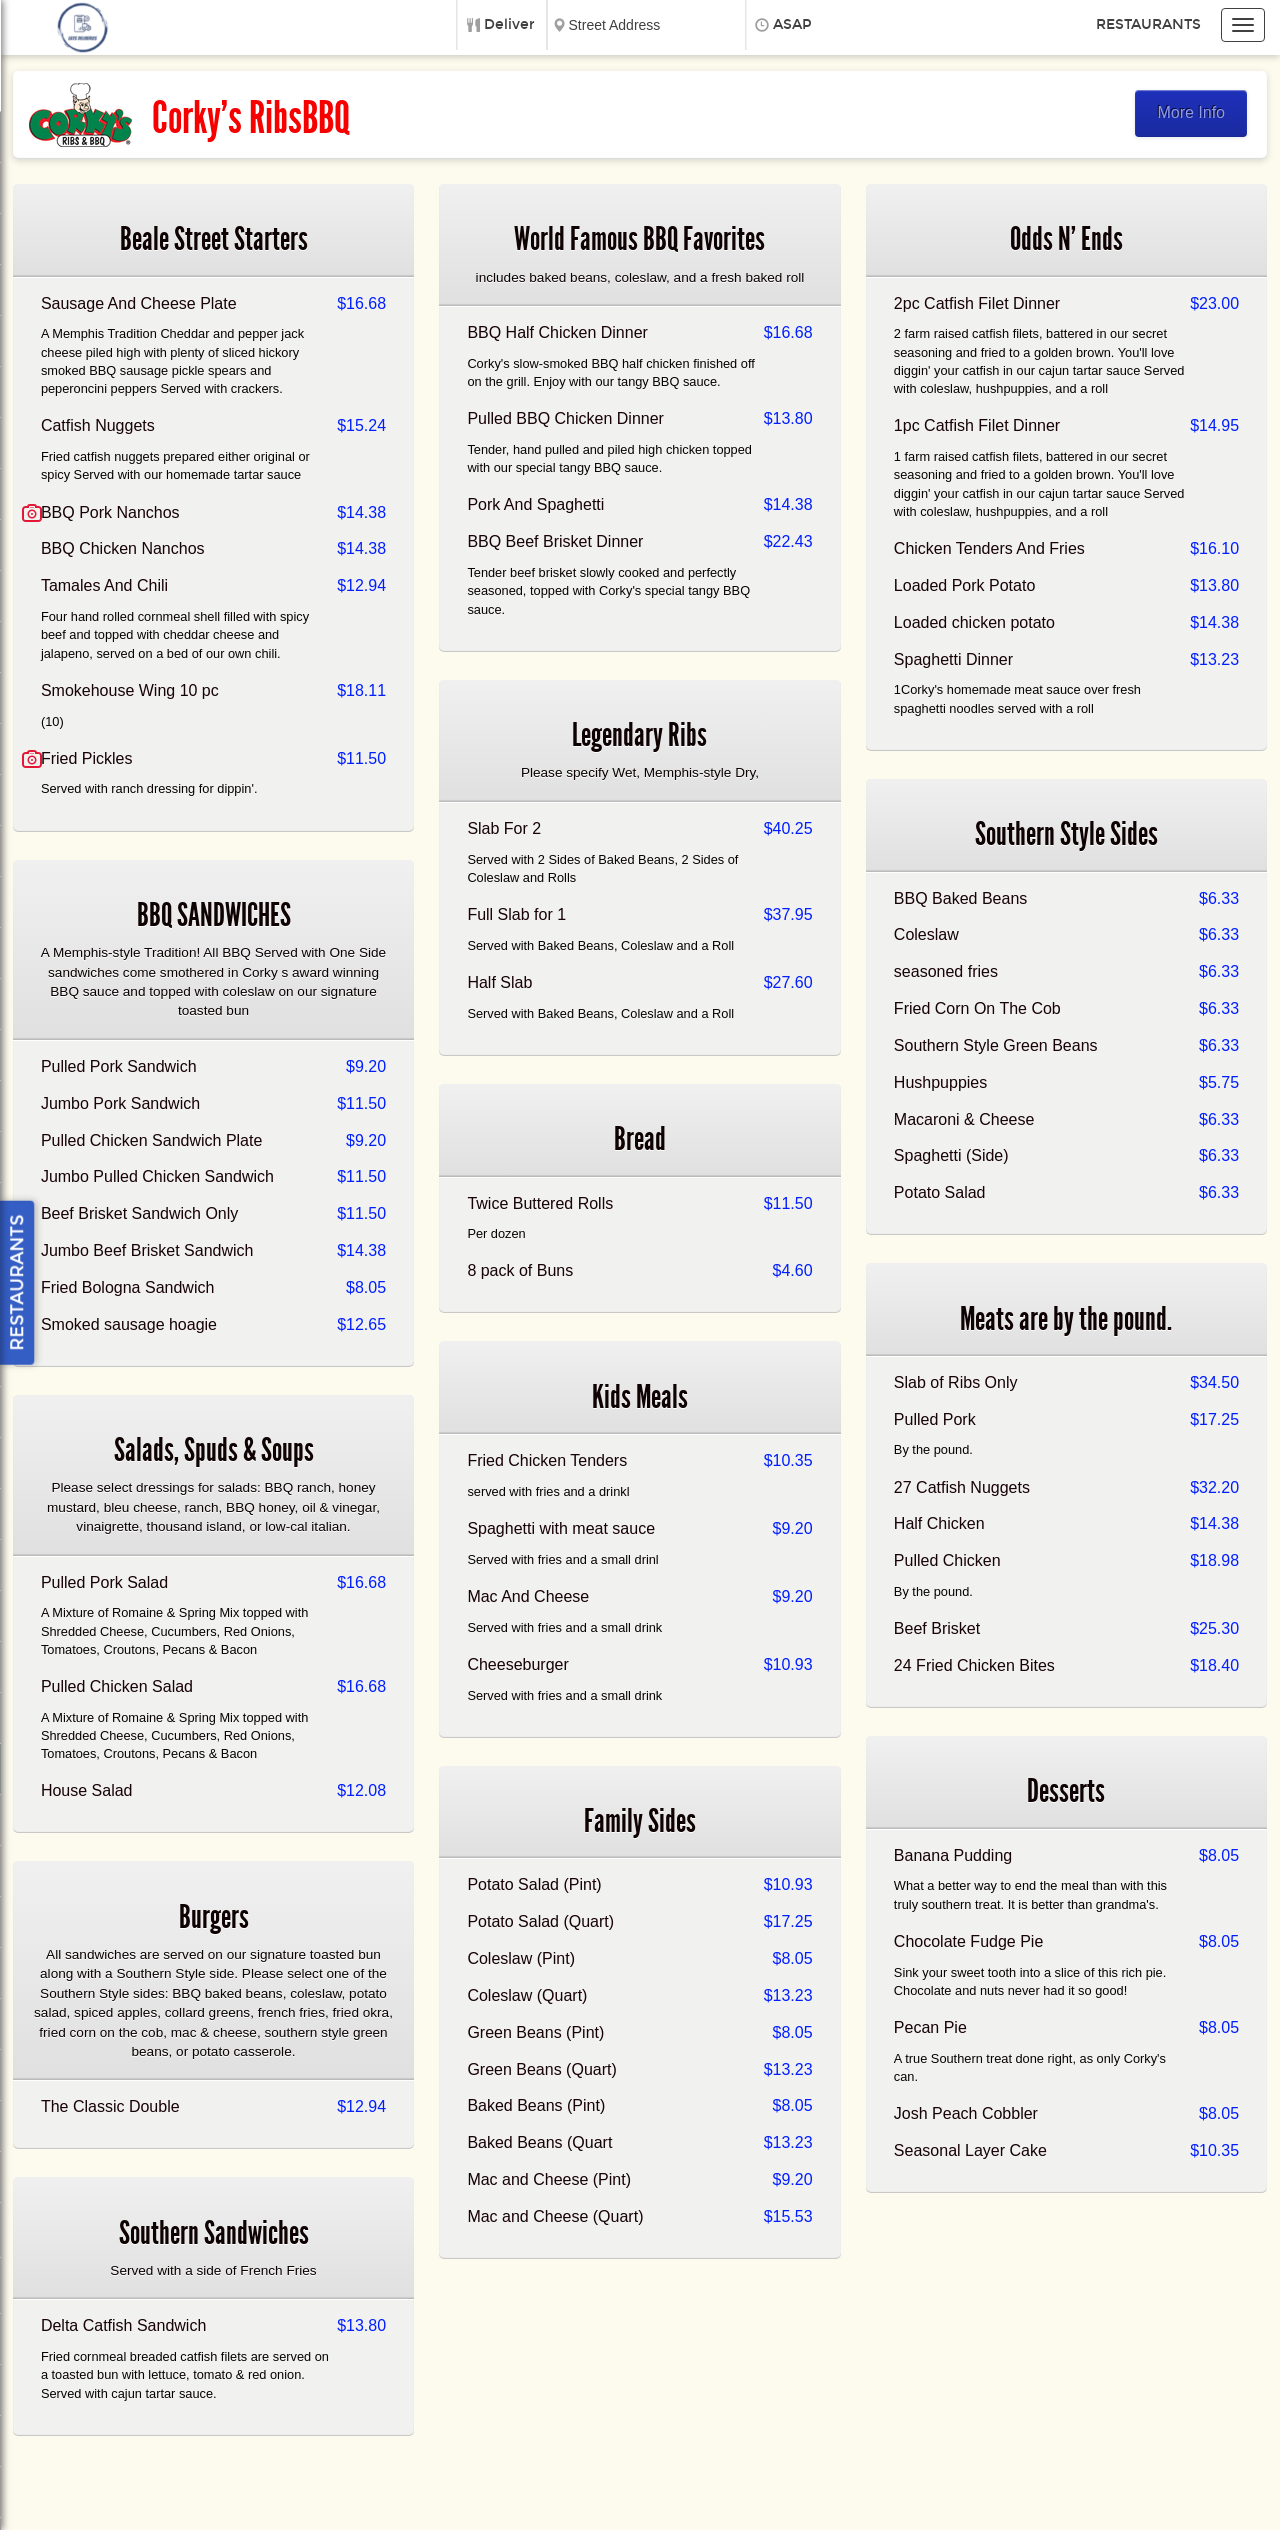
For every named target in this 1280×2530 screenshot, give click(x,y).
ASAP (792, 24)
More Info (1191, 112)
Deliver (509, 24)
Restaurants (1148, 24)
